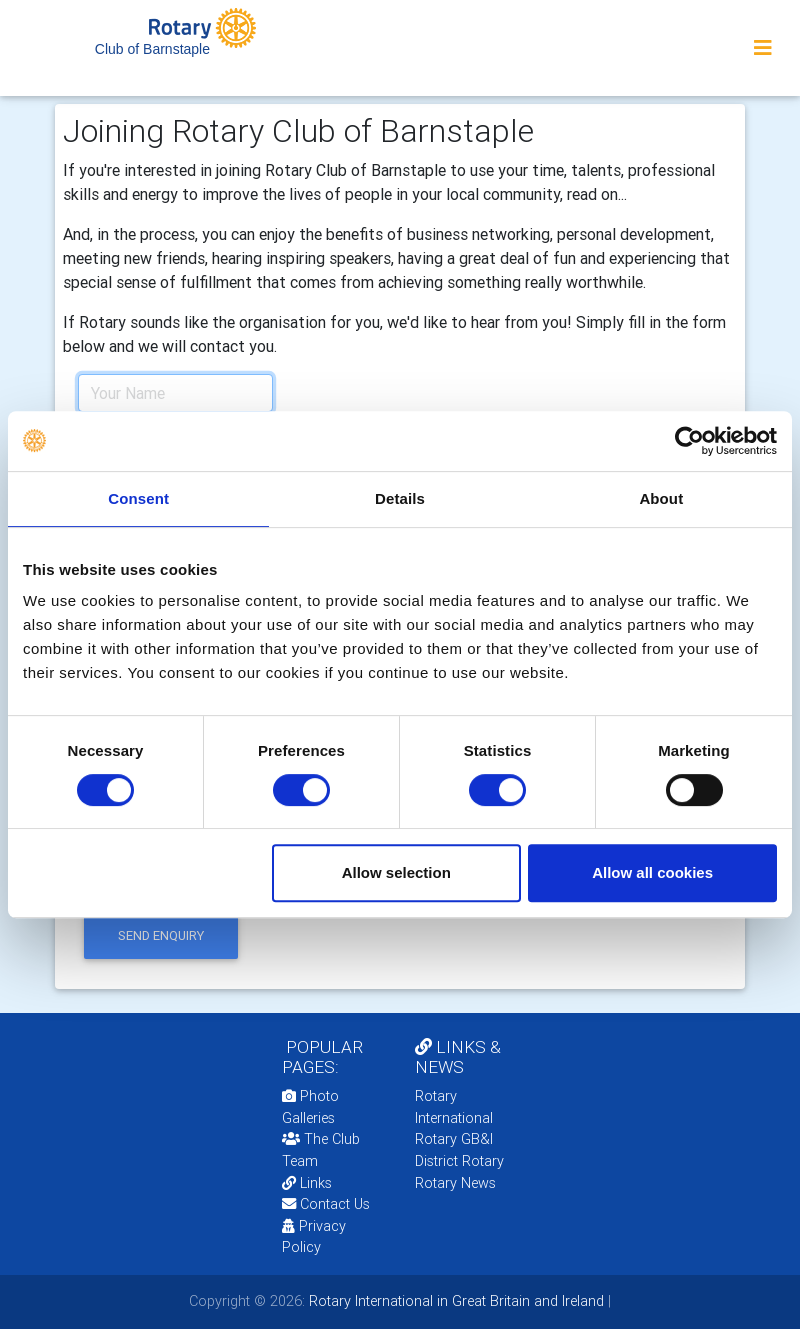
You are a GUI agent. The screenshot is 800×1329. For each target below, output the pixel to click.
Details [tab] (400, 498)
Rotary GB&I (454, 1139)
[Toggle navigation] (763, 48)
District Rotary (459, 1161)
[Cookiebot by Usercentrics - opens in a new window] (689, 441)
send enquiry (161, 935)
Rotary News (455, 1183)
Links (307, 1183)
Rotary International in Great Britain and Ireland (454, 1301)
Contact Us (326, 1204)
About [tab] (661, 498)
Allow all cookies (652, 872)
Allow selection (396, 872)
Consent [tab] (138, 498)
